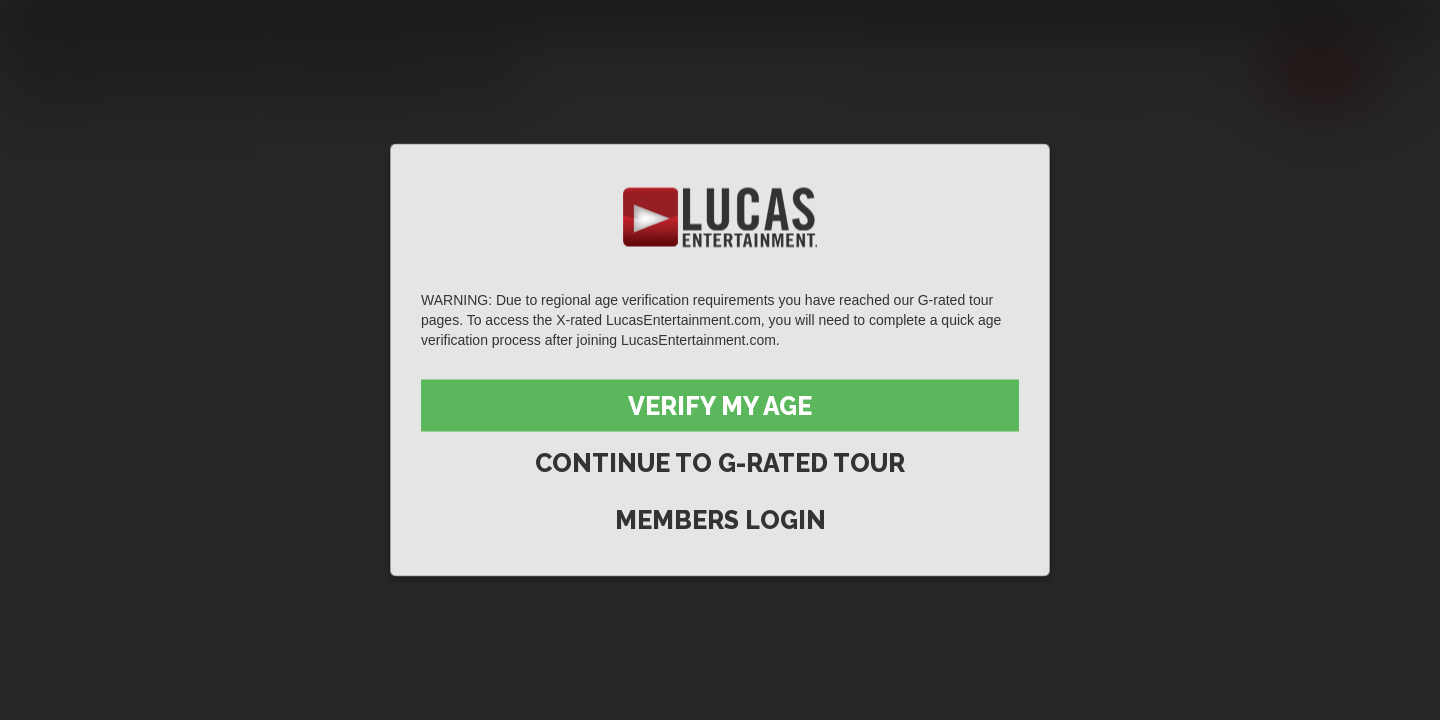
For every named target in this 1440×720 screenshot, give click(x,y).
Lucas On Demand (534, 17)
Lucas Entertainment (80, 17)
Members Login (720, 520)
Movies (994, 73)
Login (1390, 17)
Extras (1220, 73)
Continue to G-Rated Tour (720, 463)
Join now (1321, 73)
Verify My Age (720, 406)
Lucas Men (1106, 73)
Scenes (897, 73)
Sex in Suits (315, 17)
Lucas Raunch (212, 17)
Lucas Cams (413, 17)
